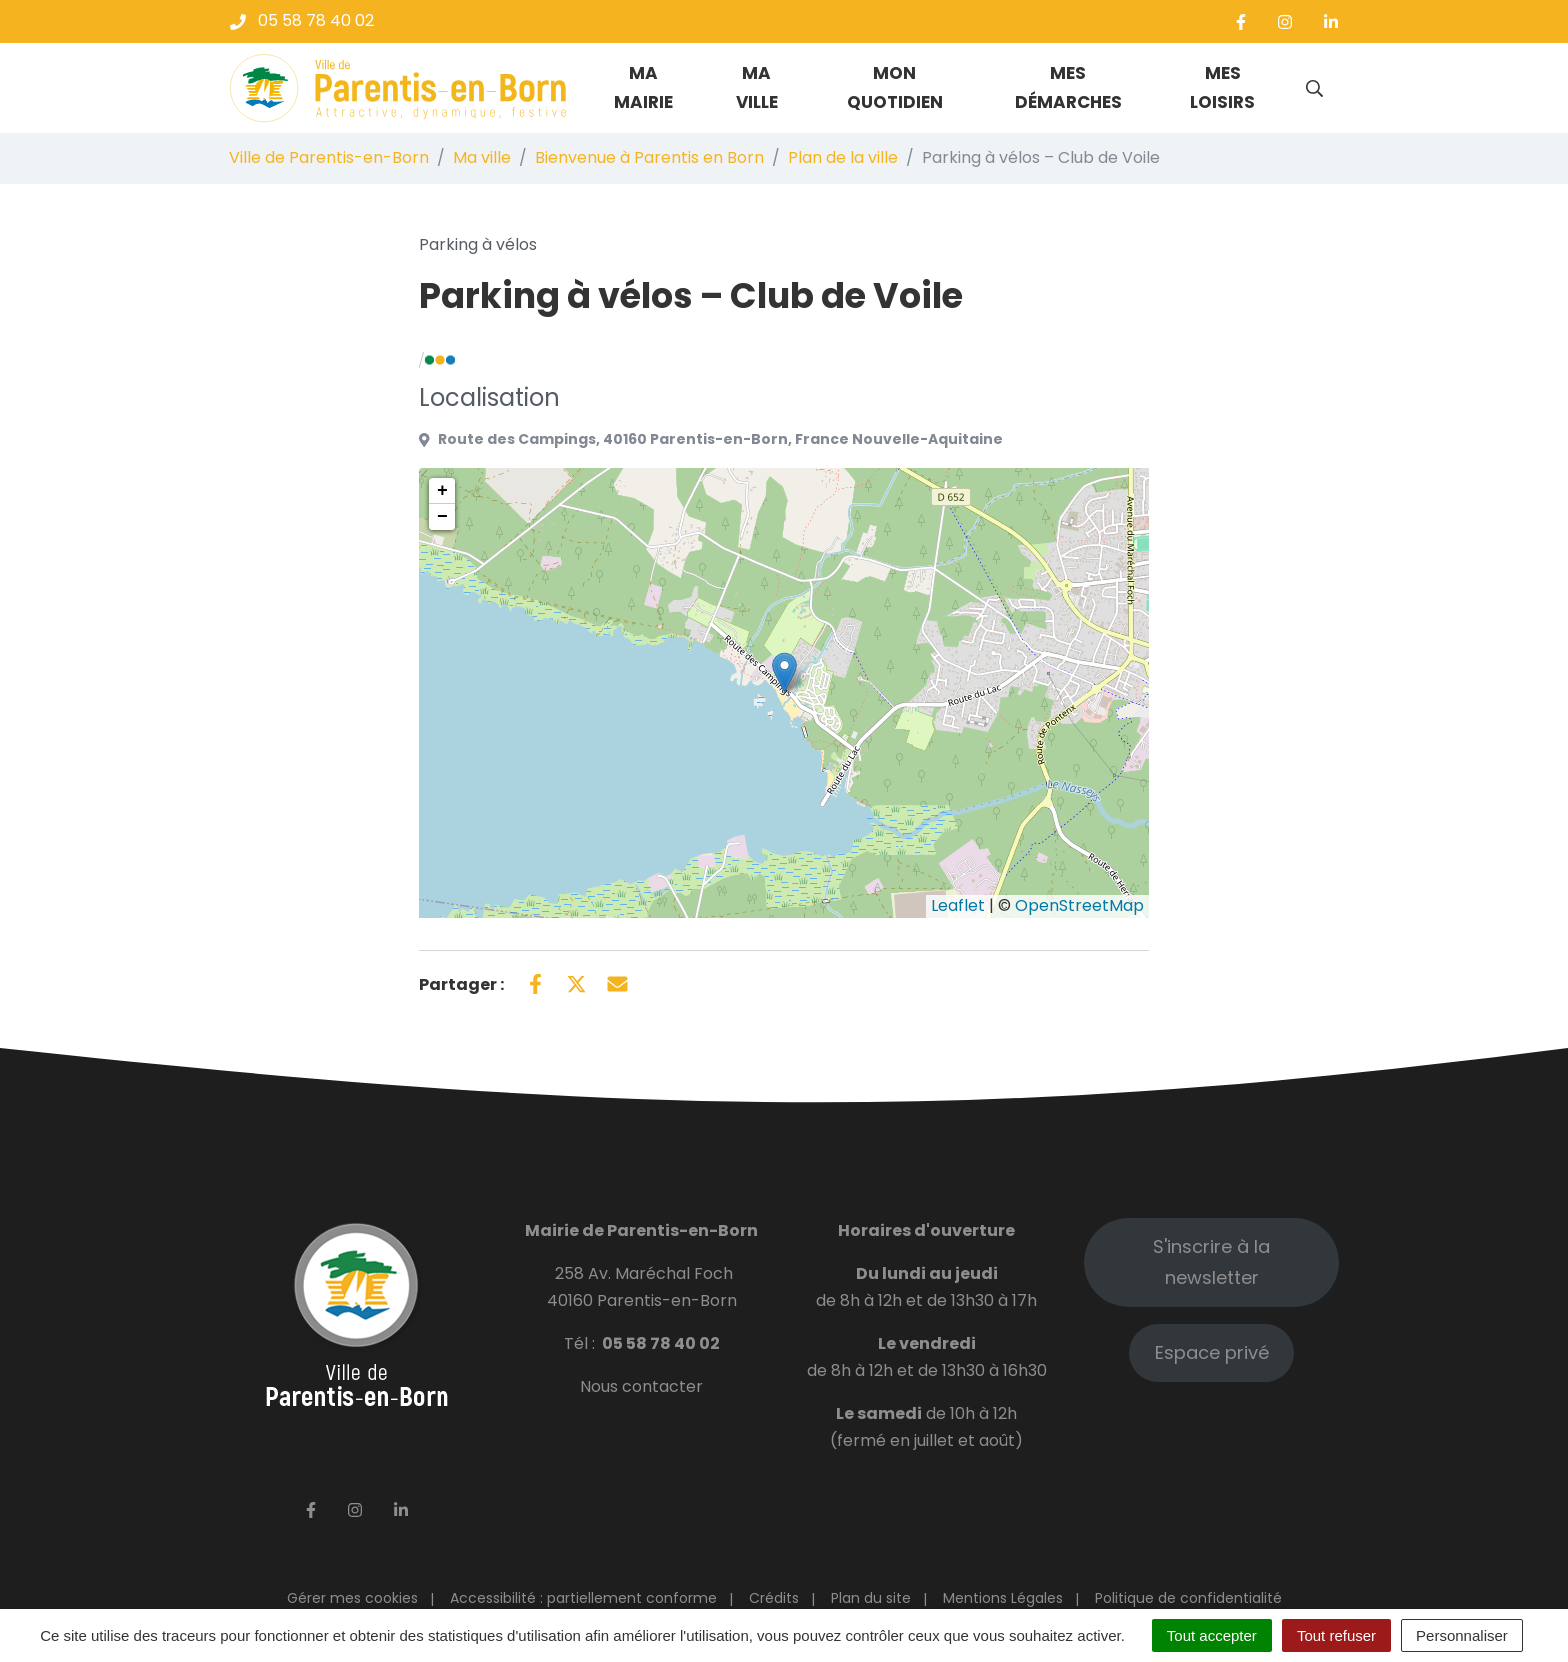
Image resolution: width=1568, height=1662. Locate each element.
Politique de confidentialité (1188, 1598)
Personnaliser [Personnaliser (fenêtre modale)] (1462, 1635)
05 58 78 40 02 (661, 1343)
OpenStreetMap (1079, 905)
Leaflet (958, 905)
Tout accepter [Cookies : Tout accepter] (1212, 1635)
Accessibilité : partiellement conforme (583, 1598)
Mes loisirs (1222, 87)
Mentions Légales (1003, 1598)
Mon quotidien (895, 87)
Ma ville (757, 87)
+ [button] (442, 491)
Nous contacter (641, 1386)
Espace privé (1212, 1352)
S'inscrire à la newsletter (1211, 1261)
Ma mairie (643, 87)
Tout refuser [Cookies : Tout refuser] (1336, 1635)
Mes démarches (1068, 87)
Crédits (774, 1598)
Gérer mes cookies (352, 1598)
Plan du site (871, 1598)
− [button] (442, 517)
